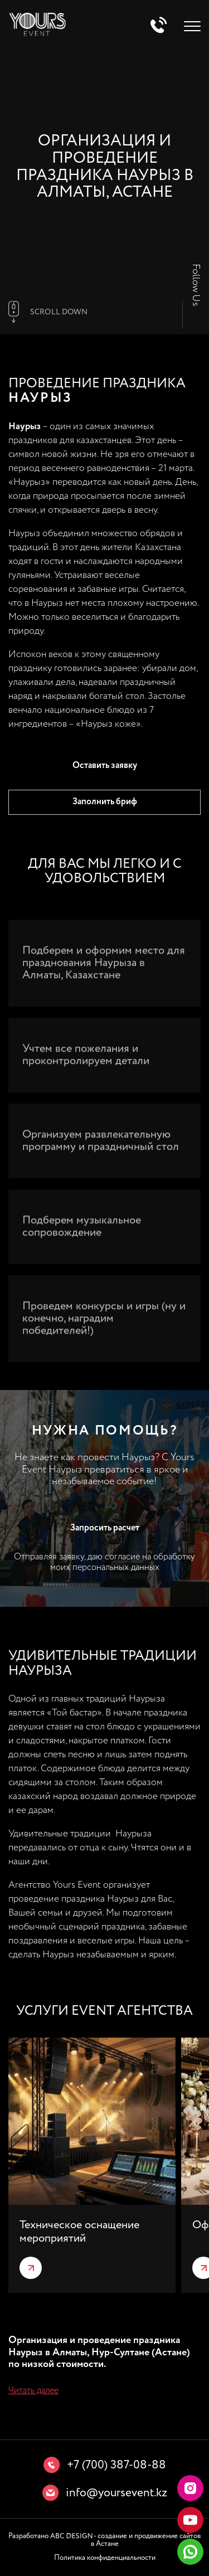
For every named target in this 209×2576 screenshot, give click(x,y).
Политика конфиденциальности (104, 2558)
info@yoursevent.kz (116, 2493)
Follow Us (196, 285)
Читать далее (33, 2391)
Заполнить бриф (104, 802)
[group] (92, 2165)
